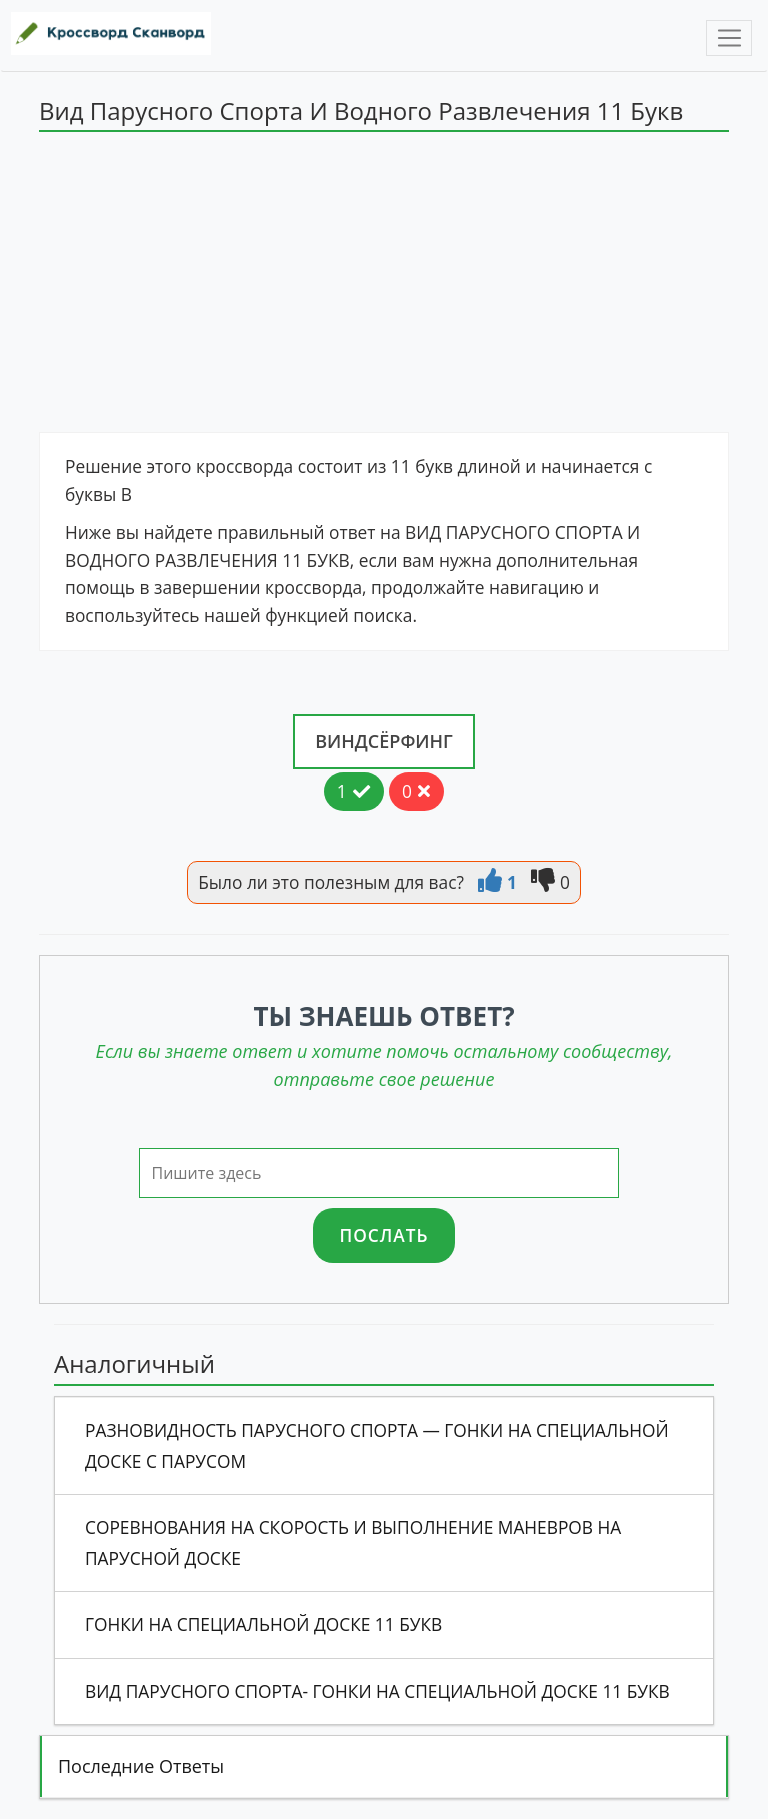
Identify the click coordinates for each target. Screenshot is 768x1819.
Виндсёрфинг (384, 741)
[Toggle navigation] (729, 38)
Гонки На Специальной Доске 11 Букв (263, 1624)
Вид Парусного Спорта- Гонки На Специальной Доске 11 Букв (377, 1691)
